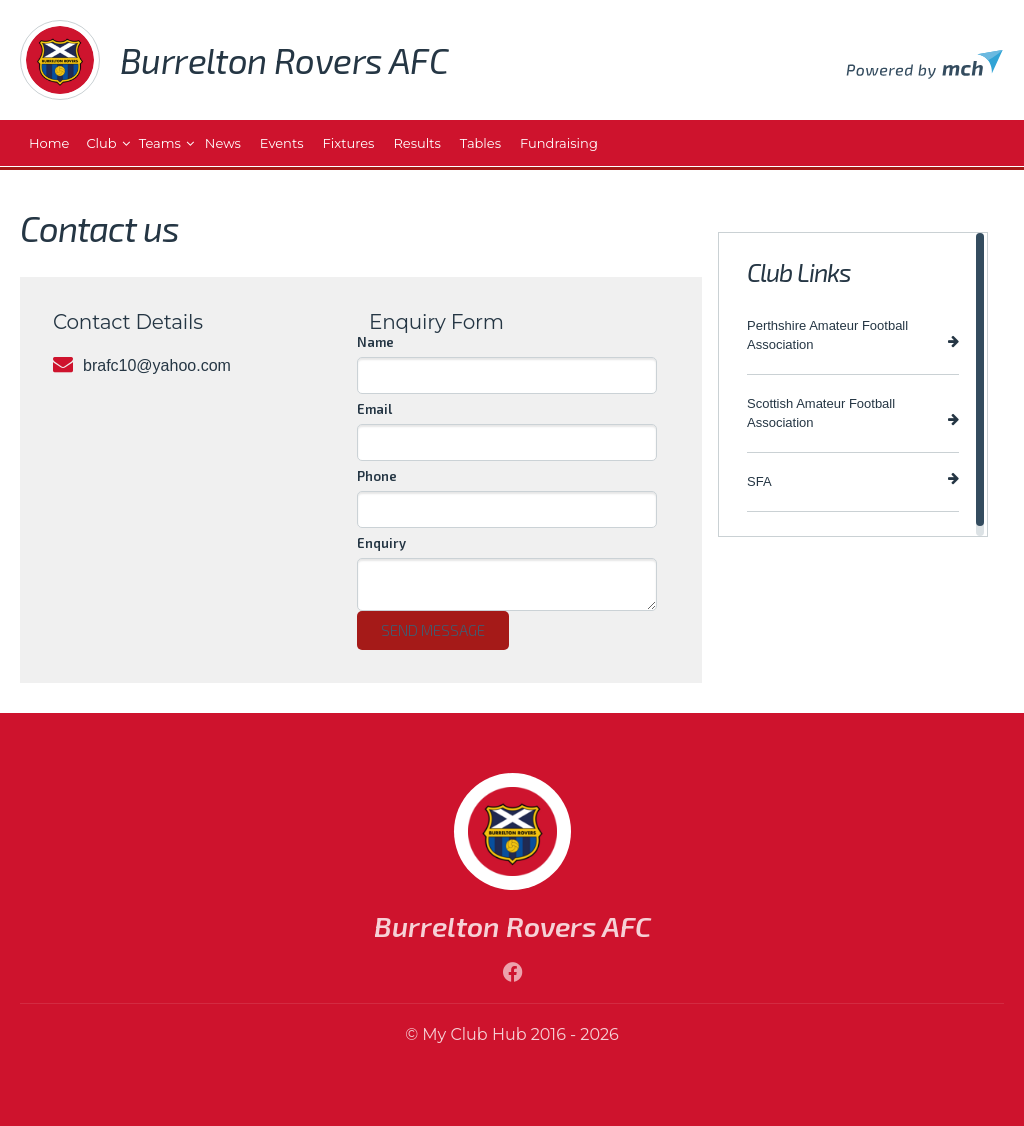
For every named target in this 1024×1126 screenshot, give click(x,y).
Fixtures (349, 143)
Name (375, 342)
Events (282, 143)
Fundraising (559, 143)
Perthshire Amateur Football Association (853, 335)
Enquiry (381, 543)
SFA (853, 480)
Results (416, 143)
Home (49, 143)
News (223, 143)
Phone (377, 476)
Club (101, 143)
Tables (480, 143)
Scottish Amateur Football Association (853, 413)
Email (374, 409)
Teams (160, 143)
